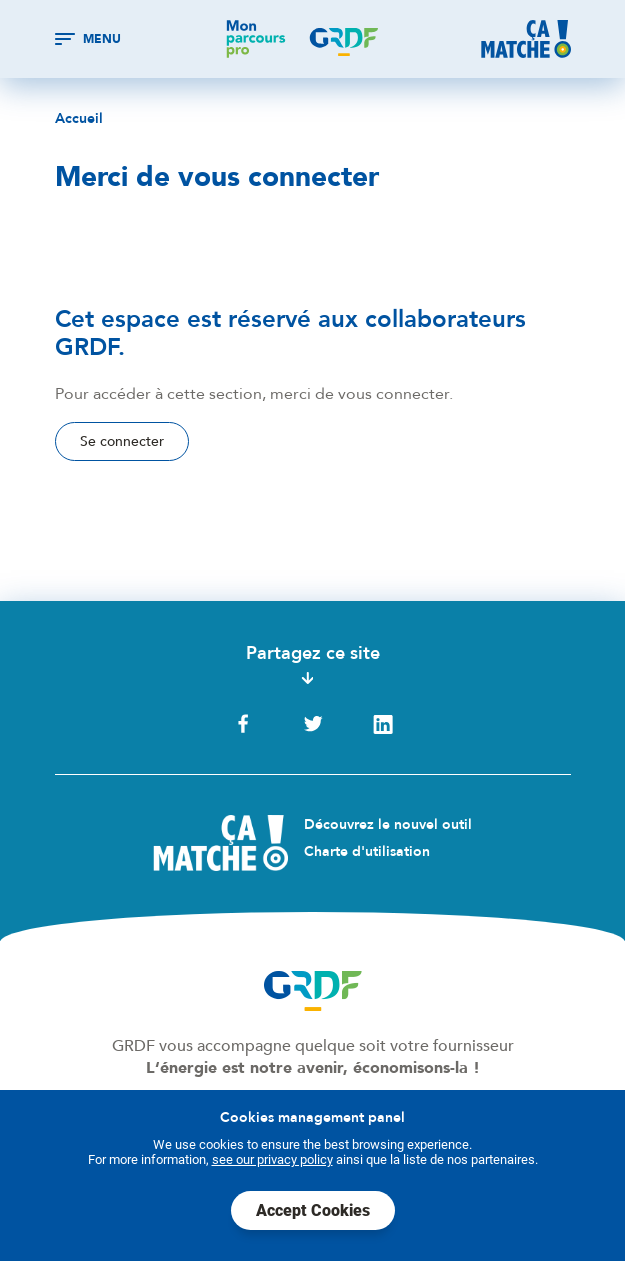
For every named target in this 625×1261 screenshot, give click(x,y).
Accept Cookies (313, 1210)
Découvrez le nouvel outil (388, 824)
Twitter (313, 724)
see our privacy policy (272, 1159)
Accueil (79, 119)
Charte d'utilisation (367, 851)
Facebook (243, 724)
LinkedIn (383, 724)
